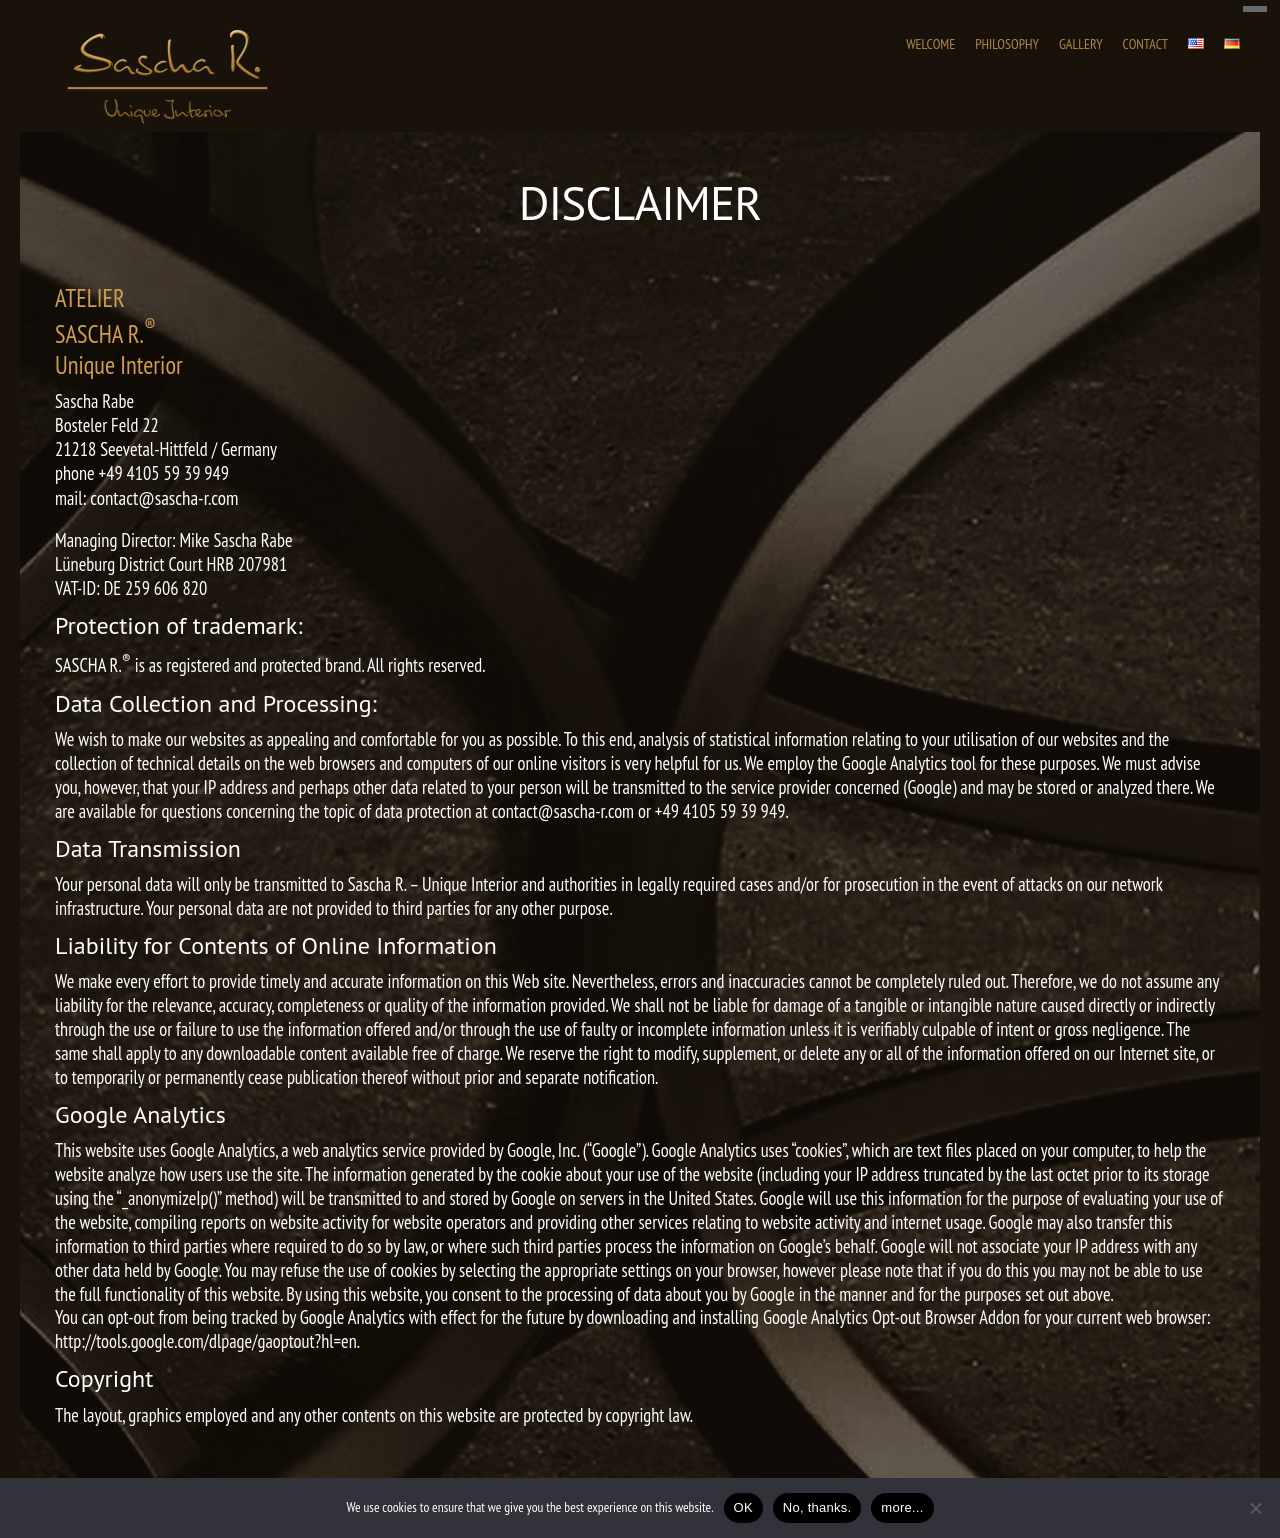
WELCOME (930, 44)
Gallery (1081, 44)
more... (902, 1507)
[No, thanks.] (1255, 1508)
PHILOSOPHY (1007, 44)
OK (743, 1507)
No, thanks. (817, 1507)
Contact (1145, 44)
